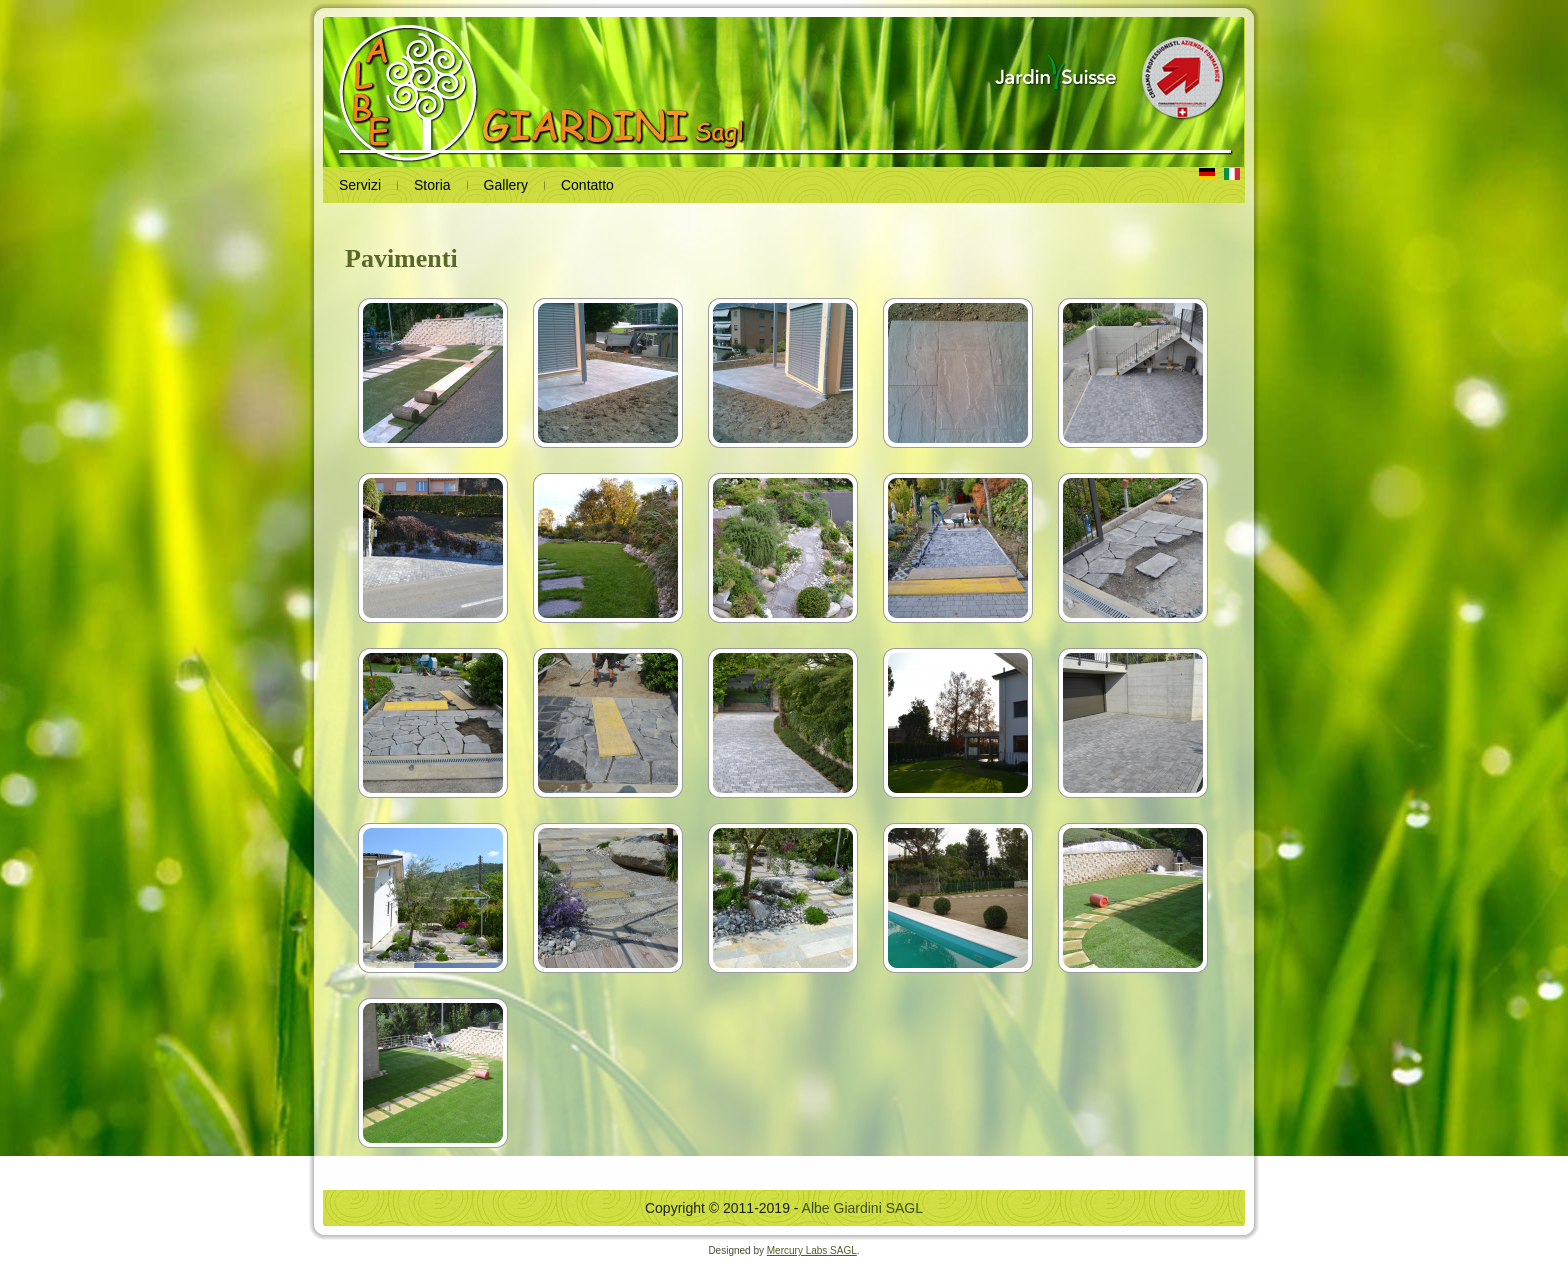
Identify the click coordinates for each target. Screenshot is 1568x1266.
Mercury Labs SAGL (812, 1250)
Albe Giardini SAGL (862, 1208)
